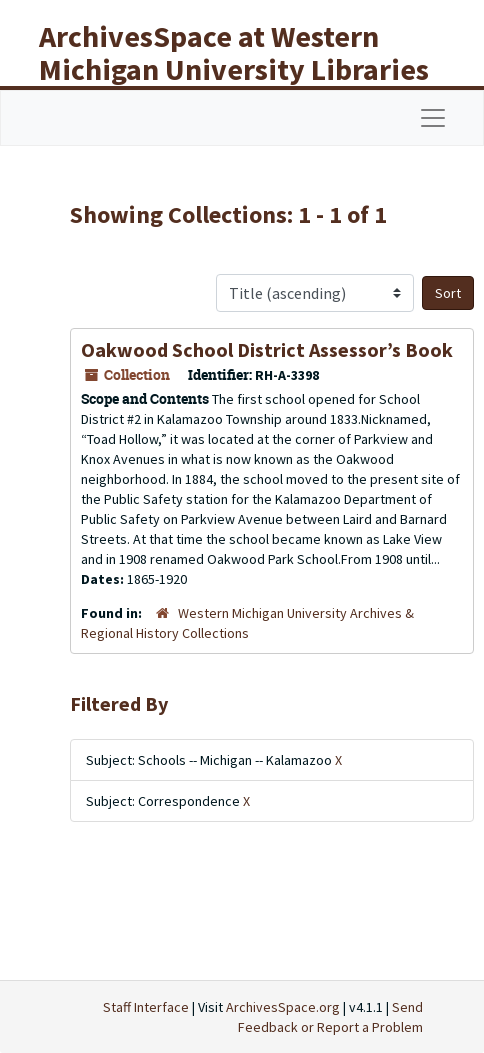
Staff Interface (146, 1007)
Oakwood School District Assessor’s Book (267, 349)
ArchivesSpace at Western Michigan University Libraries (234, 52)
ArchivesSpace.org (283, 1007)
